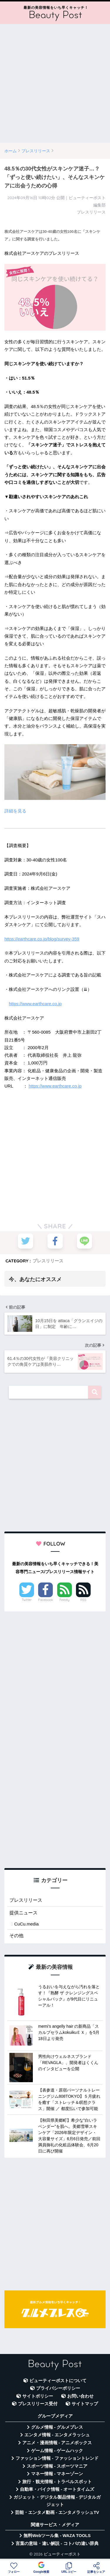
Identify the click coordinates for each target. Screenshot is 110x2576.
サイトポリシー (37, 2396)
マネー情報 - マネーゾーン (57, 2473)
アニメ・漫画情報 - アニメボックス (57, 2442)
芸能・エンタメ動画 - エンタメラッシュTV (57, 2512)
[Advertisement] (55, 83)
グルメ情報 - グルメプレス (57, 2427)
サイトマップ (85, 2403)
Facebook (45, 1600)
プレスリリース (48, 1261)
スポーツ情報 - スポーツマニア (57, 2466)
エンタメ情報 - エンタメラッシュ (57, 2434)
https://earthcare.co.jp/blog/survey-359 (41, 938)
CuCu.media (26, 1923)
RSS (83, 1600)
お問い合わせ (80, 2396)
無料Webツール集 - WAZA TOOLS (57, 2535)
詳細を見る (15, 810)
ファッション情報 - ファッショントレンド (57, 2458)
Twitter (27, 1600)
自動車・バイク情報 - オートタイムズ (57, 2489)
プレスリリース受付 (37, 2403)
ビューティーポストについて (58, 2380)
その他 (16, 1935)
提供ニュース (23, 1912)
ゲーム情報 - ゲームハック (57, 2450)
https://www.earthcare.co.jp (35, 1003)
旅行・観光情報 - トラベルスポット (57, 2481)
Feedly (65, 1600)
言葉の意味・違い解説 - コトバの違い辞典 (57, 2543)
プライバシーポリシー (58, 2388)
